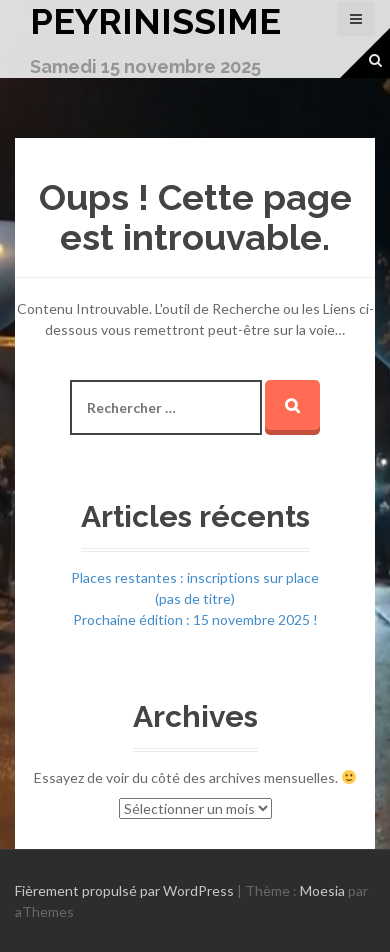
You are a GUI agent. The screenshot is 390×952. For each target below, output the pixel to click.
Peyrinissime (155, 21)
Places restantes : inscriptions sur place (195, 577)
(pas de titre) (195, 598)
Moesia (322, 890)
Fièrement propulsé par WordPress (124, 890)
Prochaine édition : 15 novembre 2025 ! (195, 619)
